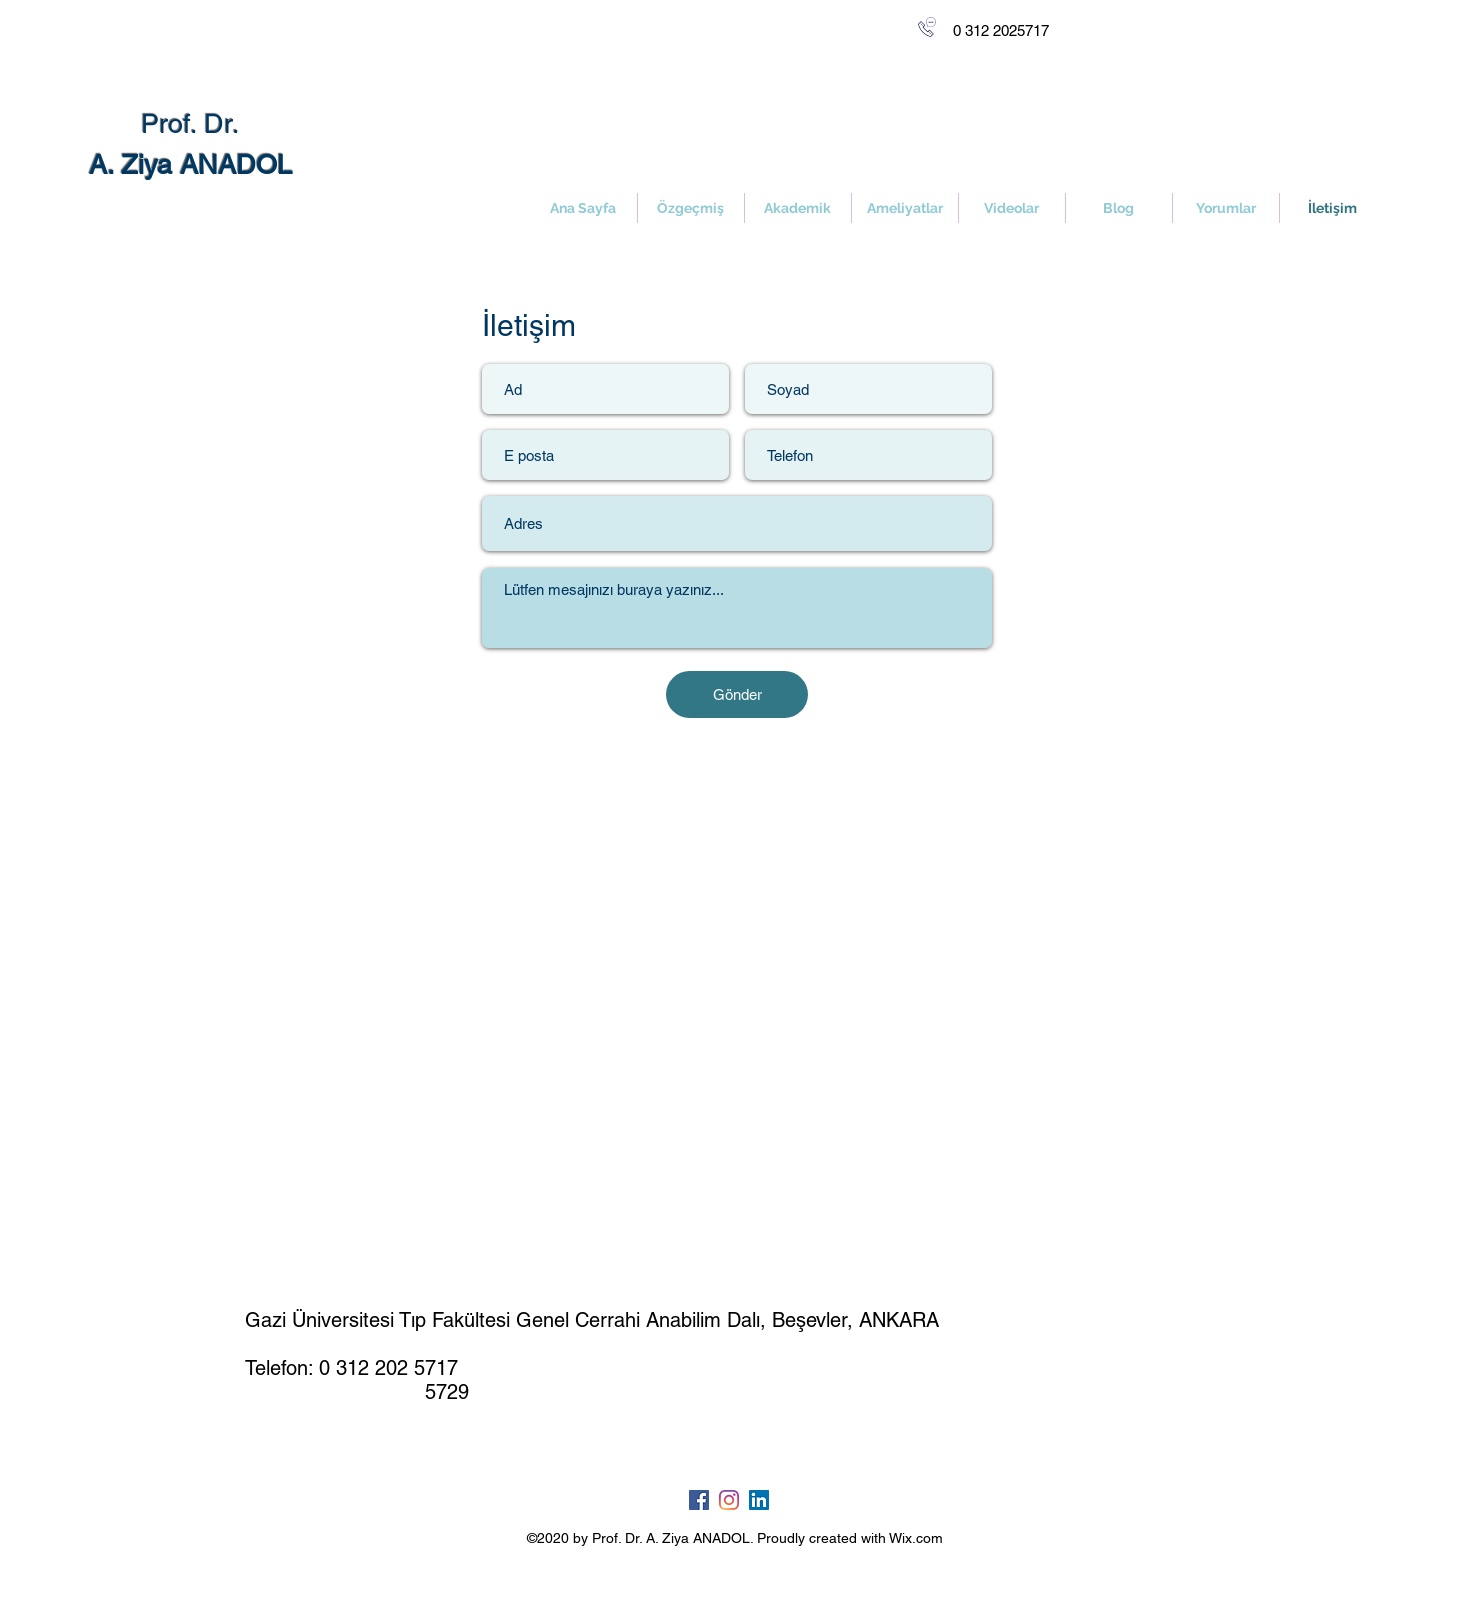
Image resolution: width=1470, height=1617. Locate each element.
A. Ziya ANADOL (190, 164)
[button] (905, 208)
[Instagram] (729, 1500)
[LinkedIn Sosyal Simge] (759, 1500)
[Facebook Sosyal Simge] (699, 1500)
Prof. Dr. (190, 123)
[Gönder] (737, 694)
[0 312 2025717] (1000, 31)
